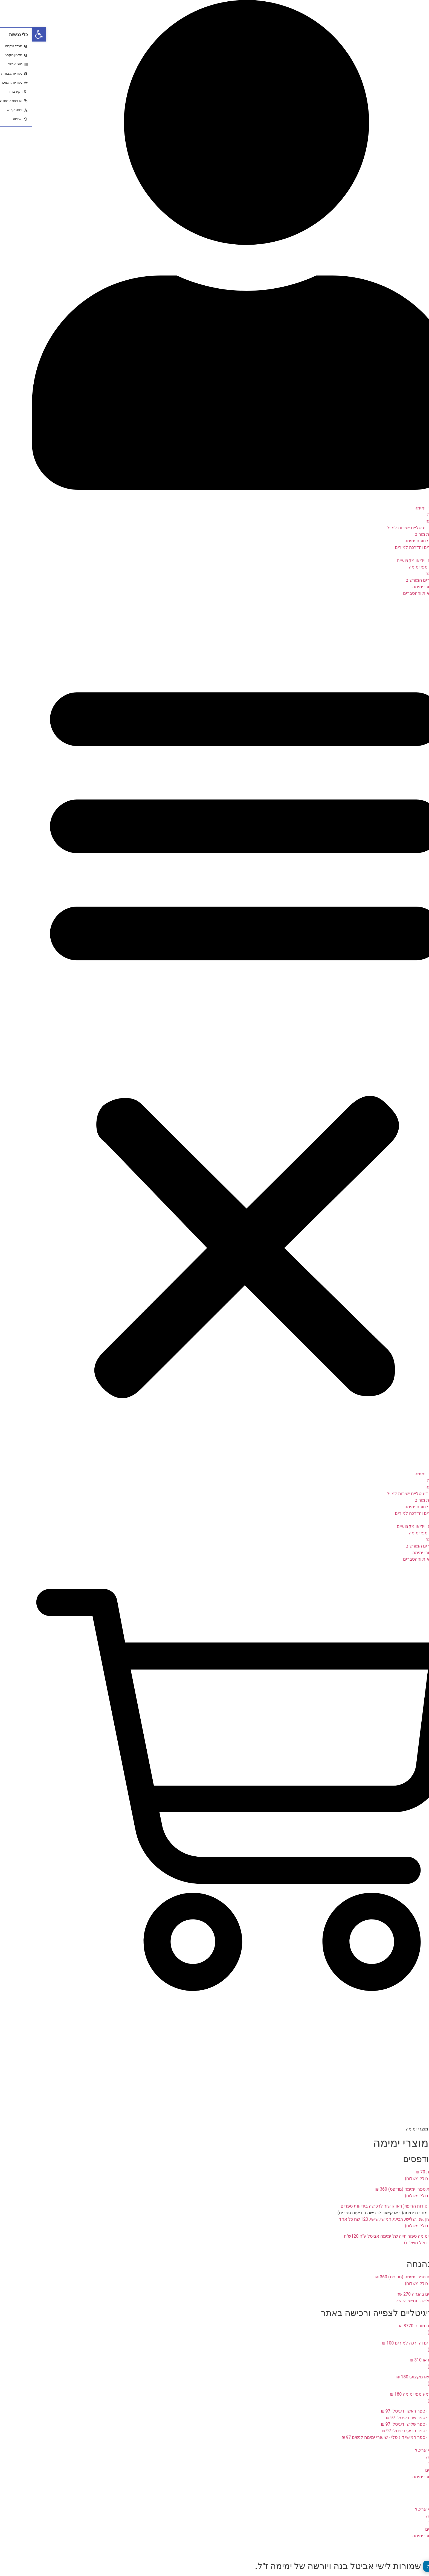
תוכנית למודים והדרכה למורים (390, 547)
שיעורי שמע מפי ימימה (397, 567)
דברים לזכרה (406, 2457)
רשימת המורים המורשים (395, 580)
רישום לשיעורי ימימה (399, 586)
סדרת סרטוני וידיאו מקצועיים (391, 560)
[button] (214, 1033)
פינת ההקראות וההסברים (394, 593)
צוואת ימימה (406, 514)
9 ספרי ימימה (405, 521)
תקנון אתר (408, 2489)
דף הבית (410, 501)
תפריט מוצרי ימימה (400, 508)
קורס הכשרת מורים (400, 534)
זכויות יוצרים (406, 599)
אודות (412, 2443)
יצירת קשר (408, 2496)
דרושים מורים (405, 2470)
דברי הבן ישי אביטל (400, 2450)
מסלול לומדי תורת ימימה (395, 540)
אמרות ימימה (405, 573)
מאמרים (410, 2483)
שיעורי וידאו (407, 553)
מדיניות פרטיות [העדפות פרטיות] (408, 2566)
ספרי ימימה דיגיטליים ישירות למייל (386, 527)
